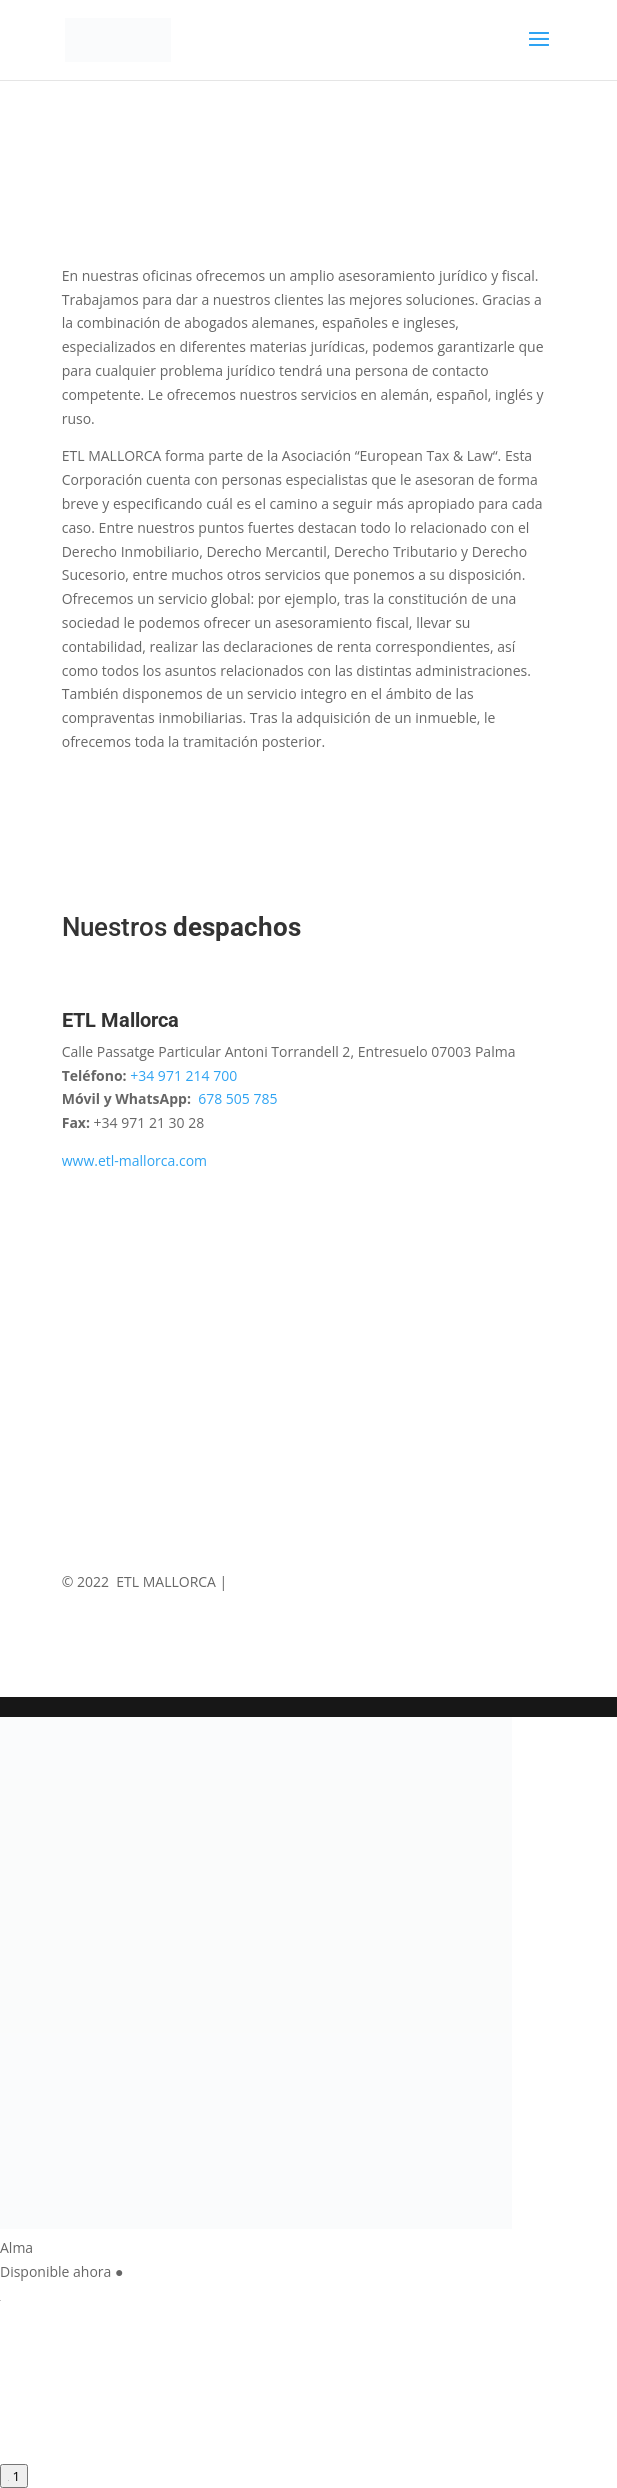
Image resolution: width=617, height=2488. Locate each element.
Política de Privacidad (387, 1581)
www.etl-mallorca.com (134, 1160)
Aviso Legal (267, 1581)
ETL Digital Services (292, 1604)
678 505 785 (237, 1098)
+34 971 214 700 (183, 1075)
